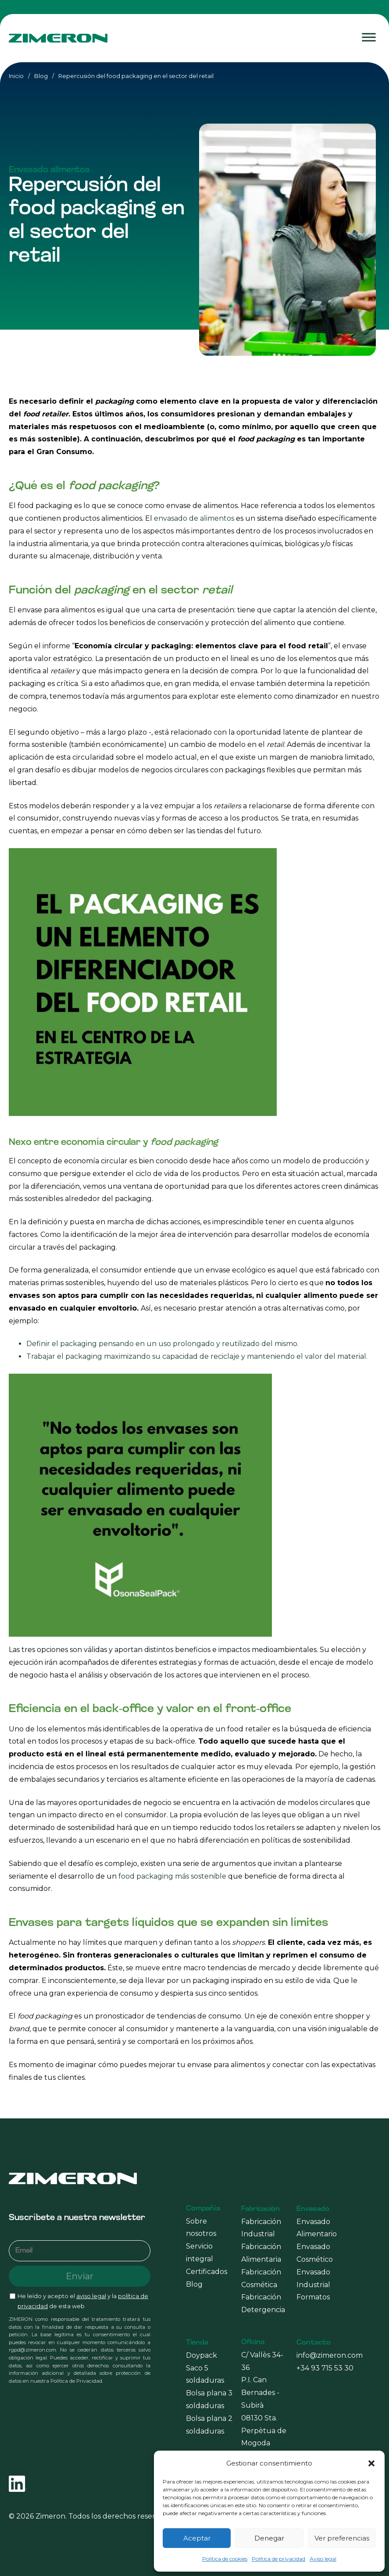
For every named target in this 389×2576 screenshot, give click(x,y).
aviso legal (91, 2296)
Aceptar (197, 2538)
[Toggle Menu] (369, 37)
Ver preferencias (341, 2538)
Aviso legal (323, 2558)
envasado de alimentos (194, 518)
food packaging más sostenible (172, 1876)
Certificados (206, 2271)
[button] (371, 2463)
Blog (41, 75)
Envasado (312, 2209)
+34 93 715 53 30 (324, 2368)
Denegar (269, 2538)
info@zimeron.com (329, 2355)
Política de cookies (224, 2558)
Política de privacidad (278, 2558)
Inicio (16, 75)
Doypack (201, 2355)
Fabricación (260, 2209)
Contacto (313, 2342)
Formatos (313, 2297)
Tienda (197, 2342)
